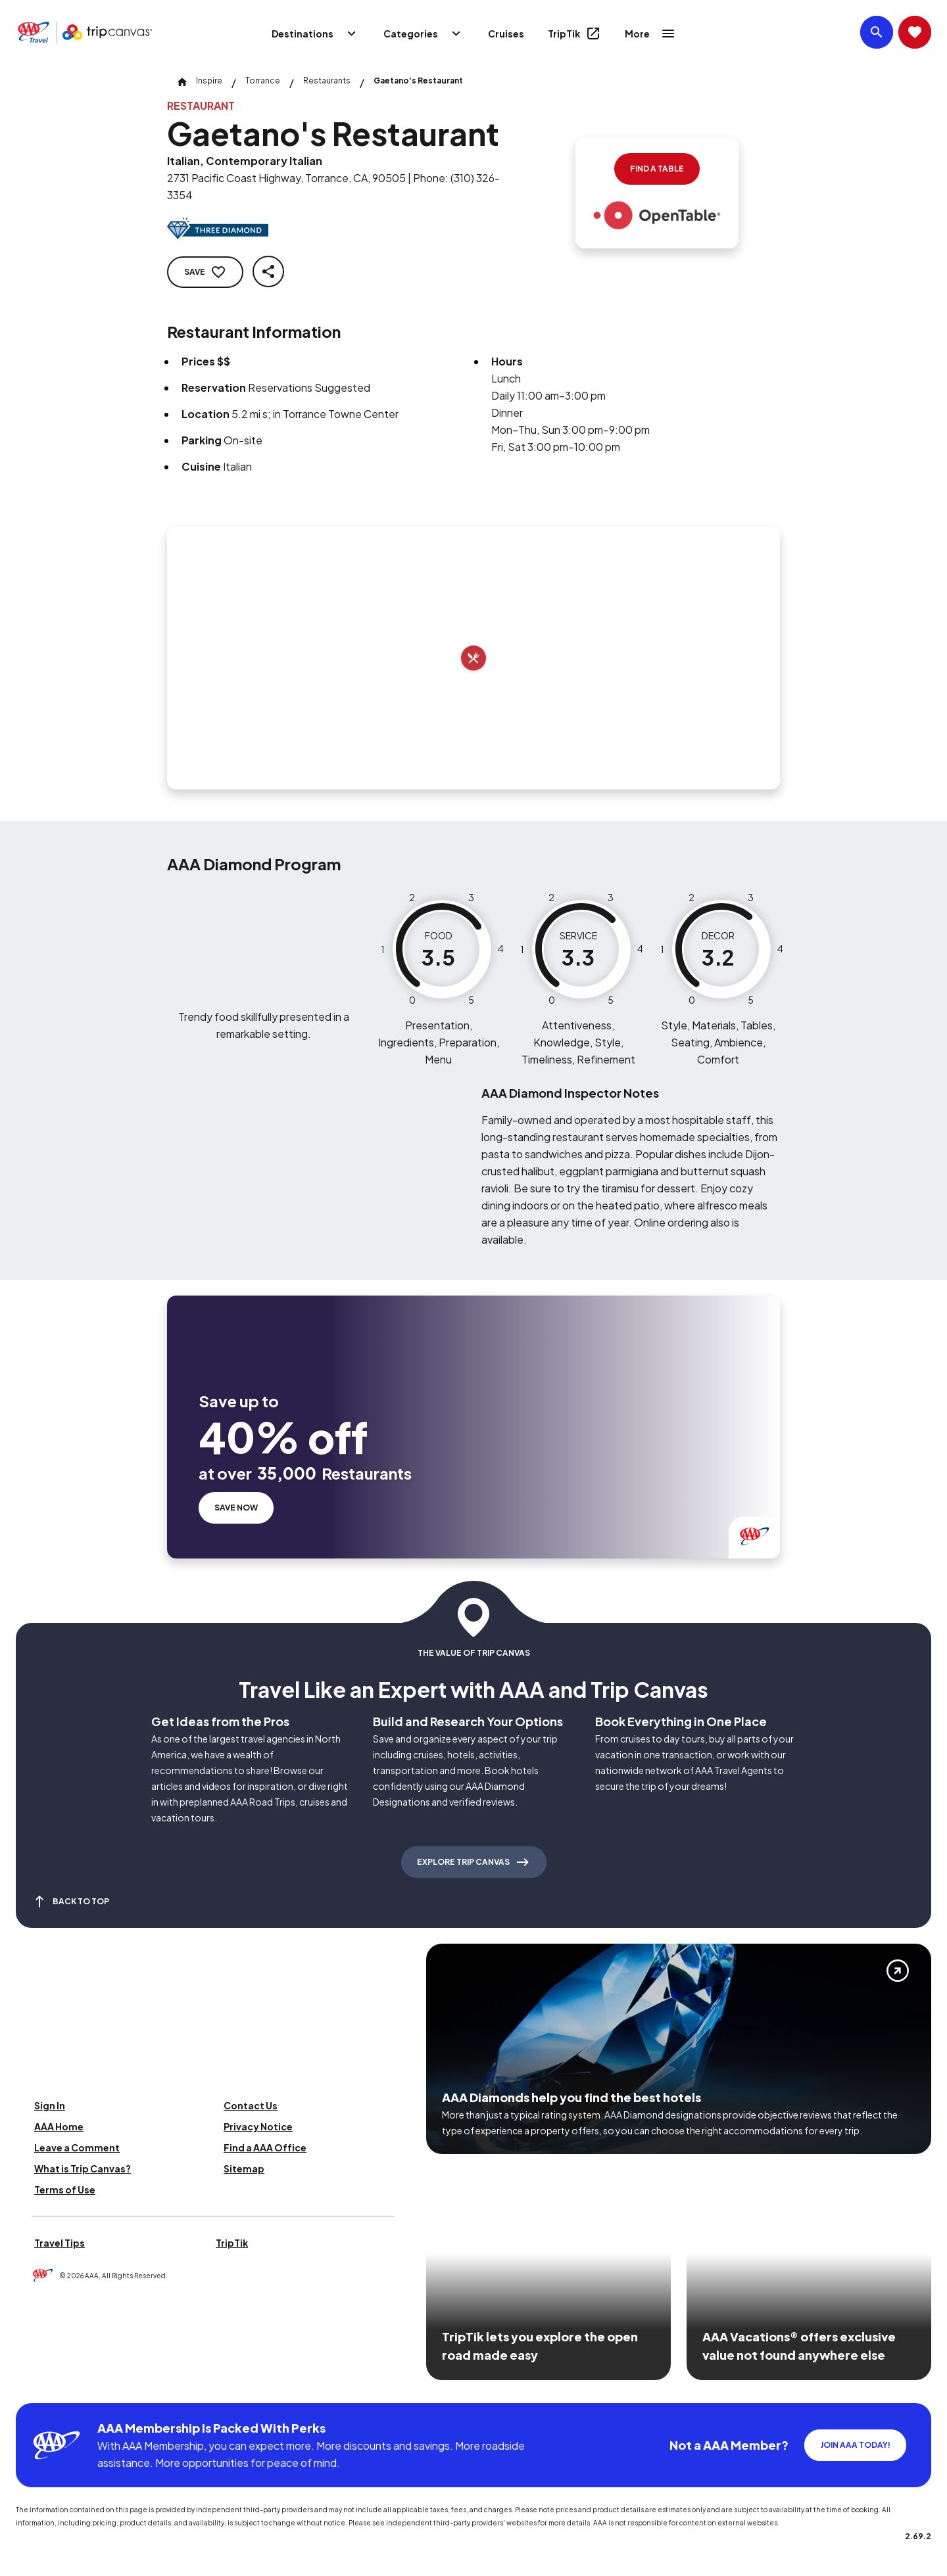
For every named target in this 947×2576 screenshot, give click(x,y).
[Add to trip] (473, 658)
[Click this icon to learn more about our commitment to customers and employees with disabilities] (35, 2387)
